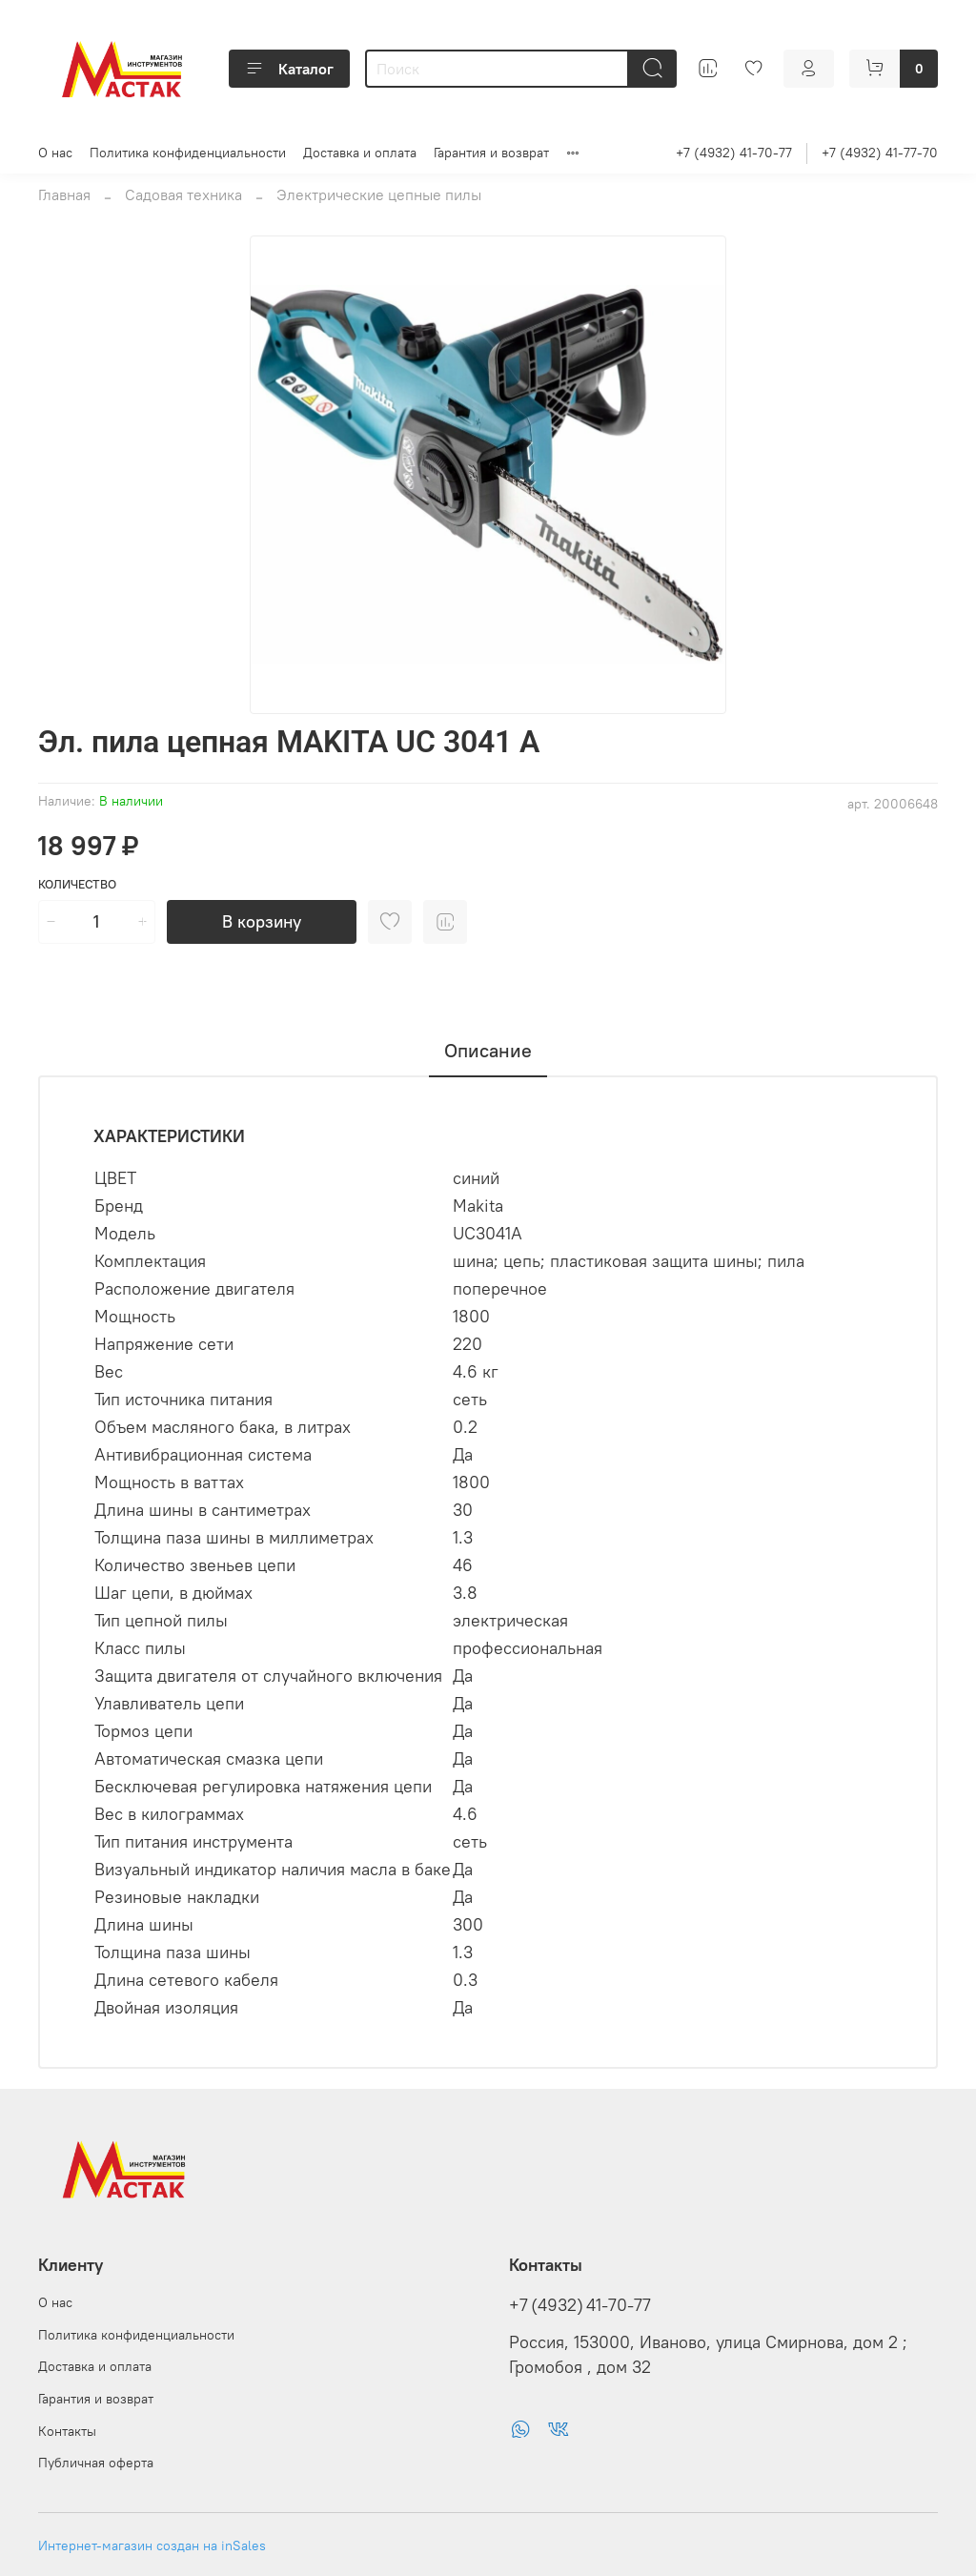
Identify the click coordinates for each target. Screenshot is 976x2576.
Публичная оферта (95, 2462)
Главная (64, 194)
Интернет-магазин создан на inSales (152, 2545)
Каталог (289, 68)
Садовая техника (183, 194)
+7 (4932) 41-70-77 (734, 152)
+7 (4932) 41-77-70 (880, 152)
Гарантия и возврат (491, 152)
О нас (55, 152)
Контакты (67, 2431)
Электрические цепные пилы (378, 194)
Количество (77, 884)
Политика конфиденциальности (188, 152)
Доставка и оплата (360, 152)
